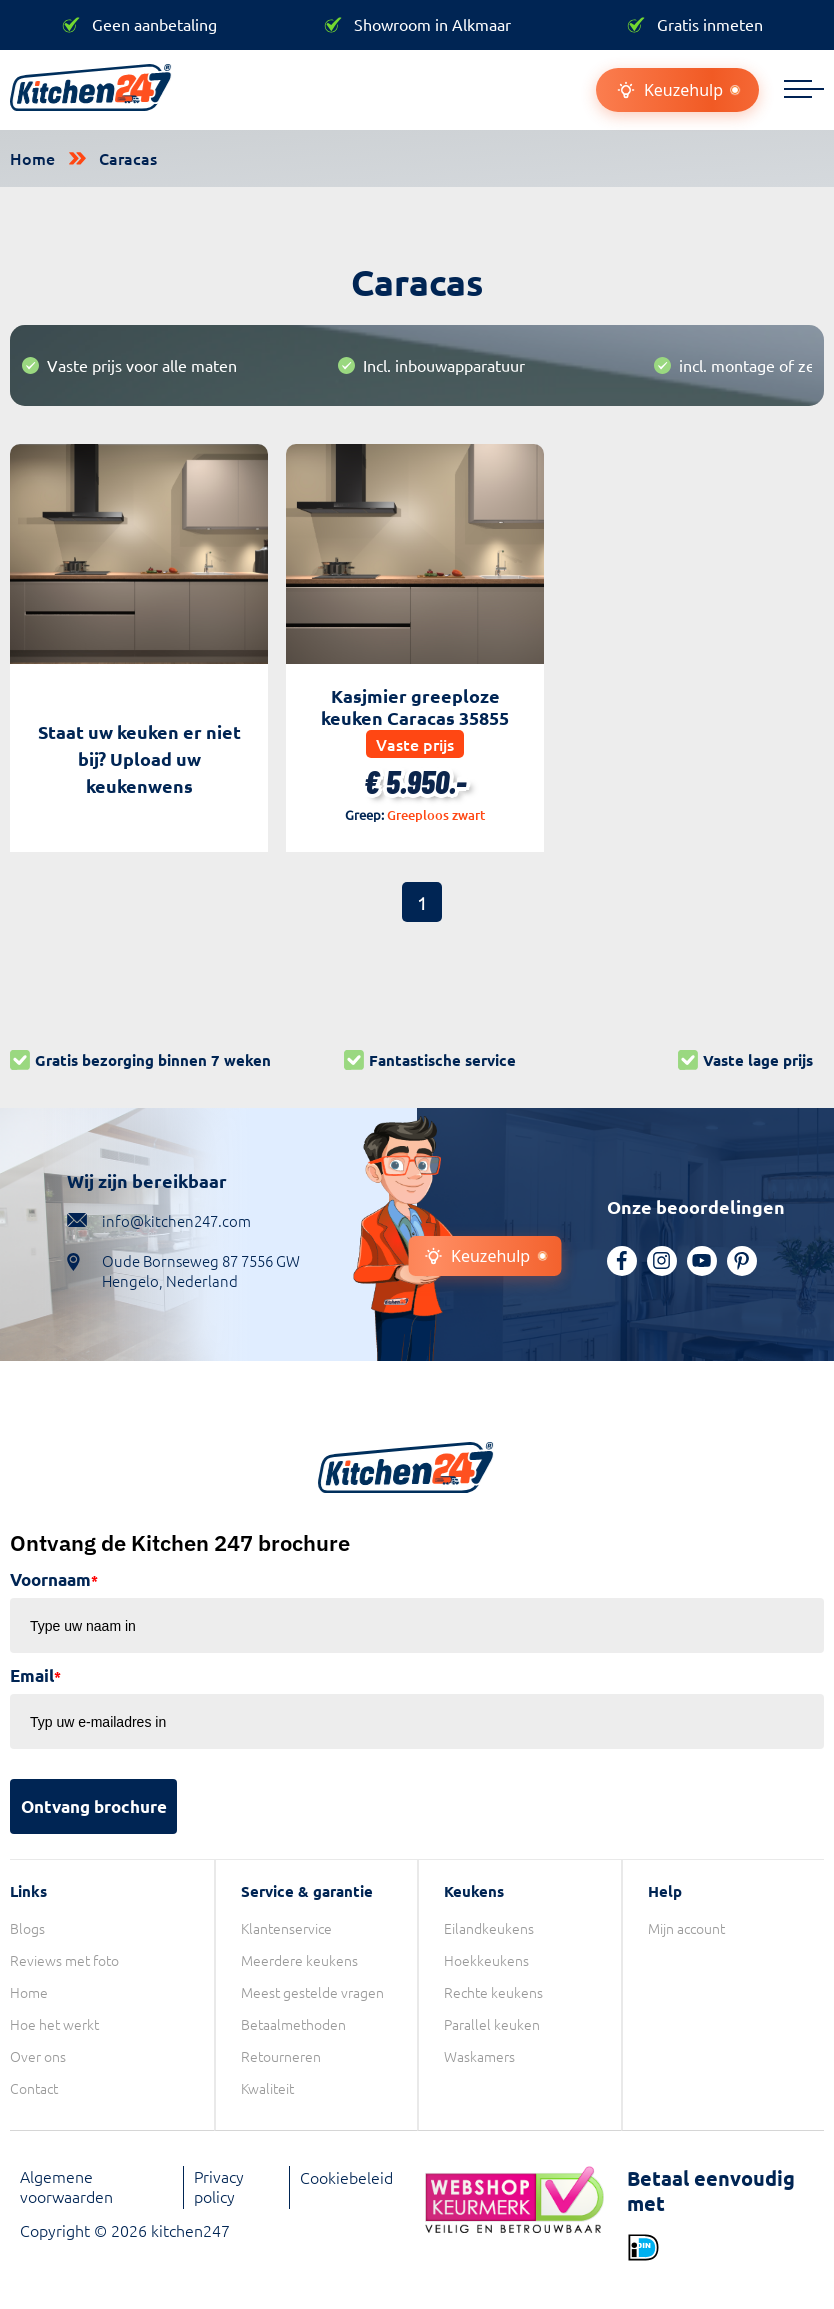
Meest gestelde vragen (312, 1992)
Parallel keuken (492, 2024)
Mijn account (686, 1928)
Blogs (27, 1928)
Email (35, 1675)
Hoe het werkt (54, 2024)
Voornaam (54, 1579)
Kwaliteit (267, 2088)
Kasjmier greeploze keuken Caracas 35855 (415, 707)
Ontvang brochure (94, 1806)
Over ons (38, 2056)
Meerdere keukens (299, 1960)
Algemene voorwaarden (66, 2186)
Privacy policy (219, 2186)
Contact (34, 2088)
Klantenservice (286, 1928)
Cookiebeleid (346, 2177)
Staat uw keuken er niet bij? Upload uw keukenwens (139, 758)
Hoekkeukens (486, 1960)
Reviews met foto (64, 1960)
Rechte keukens (493, 1992)
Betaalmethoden (293, 2024)
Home (32, 158)
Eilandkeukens (489, 1928)
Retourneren (281, 2056)
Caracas (128, 158)
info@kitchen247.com (176, 1220)
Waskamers (479, 2056)
